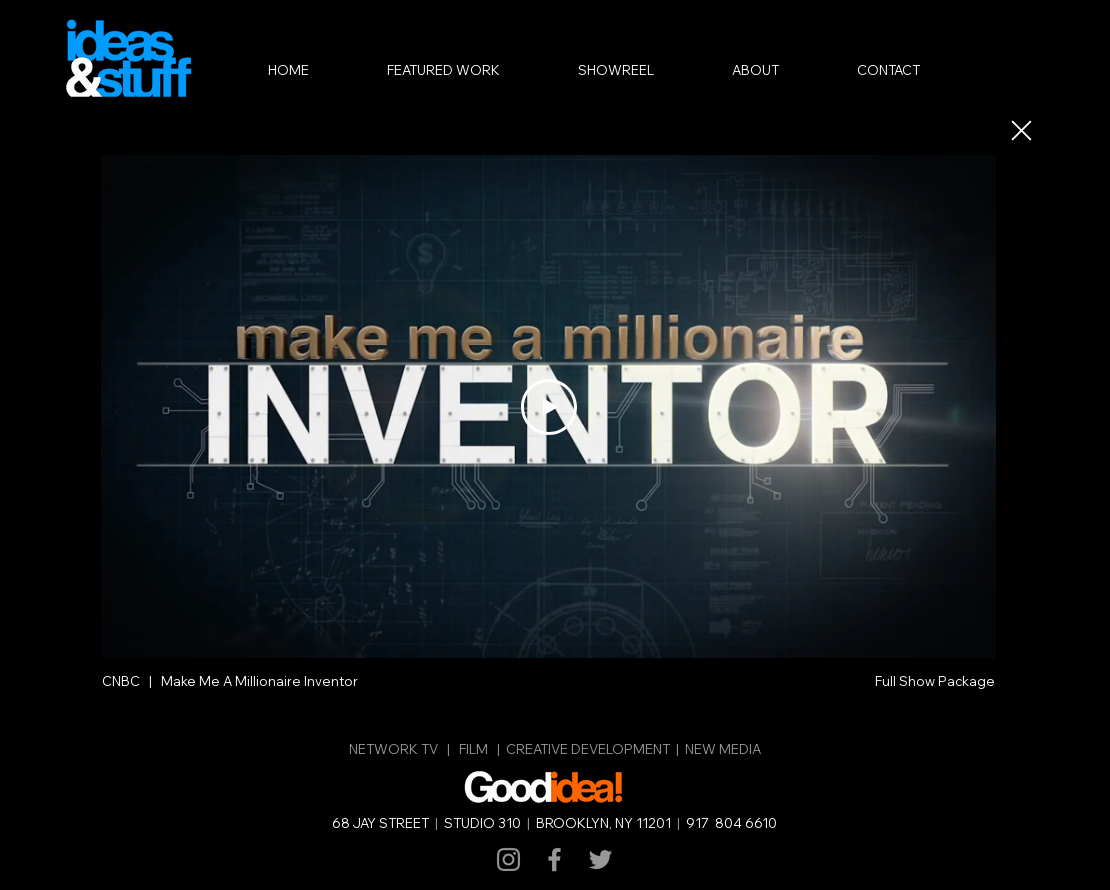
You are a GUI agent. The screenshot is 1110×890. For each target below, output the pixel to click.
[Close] (1020, 130)
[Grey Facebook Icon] (554, 859)
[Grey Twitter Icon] (600, 859)
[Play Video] (549, 407)
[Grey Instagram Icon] (508, 859)
